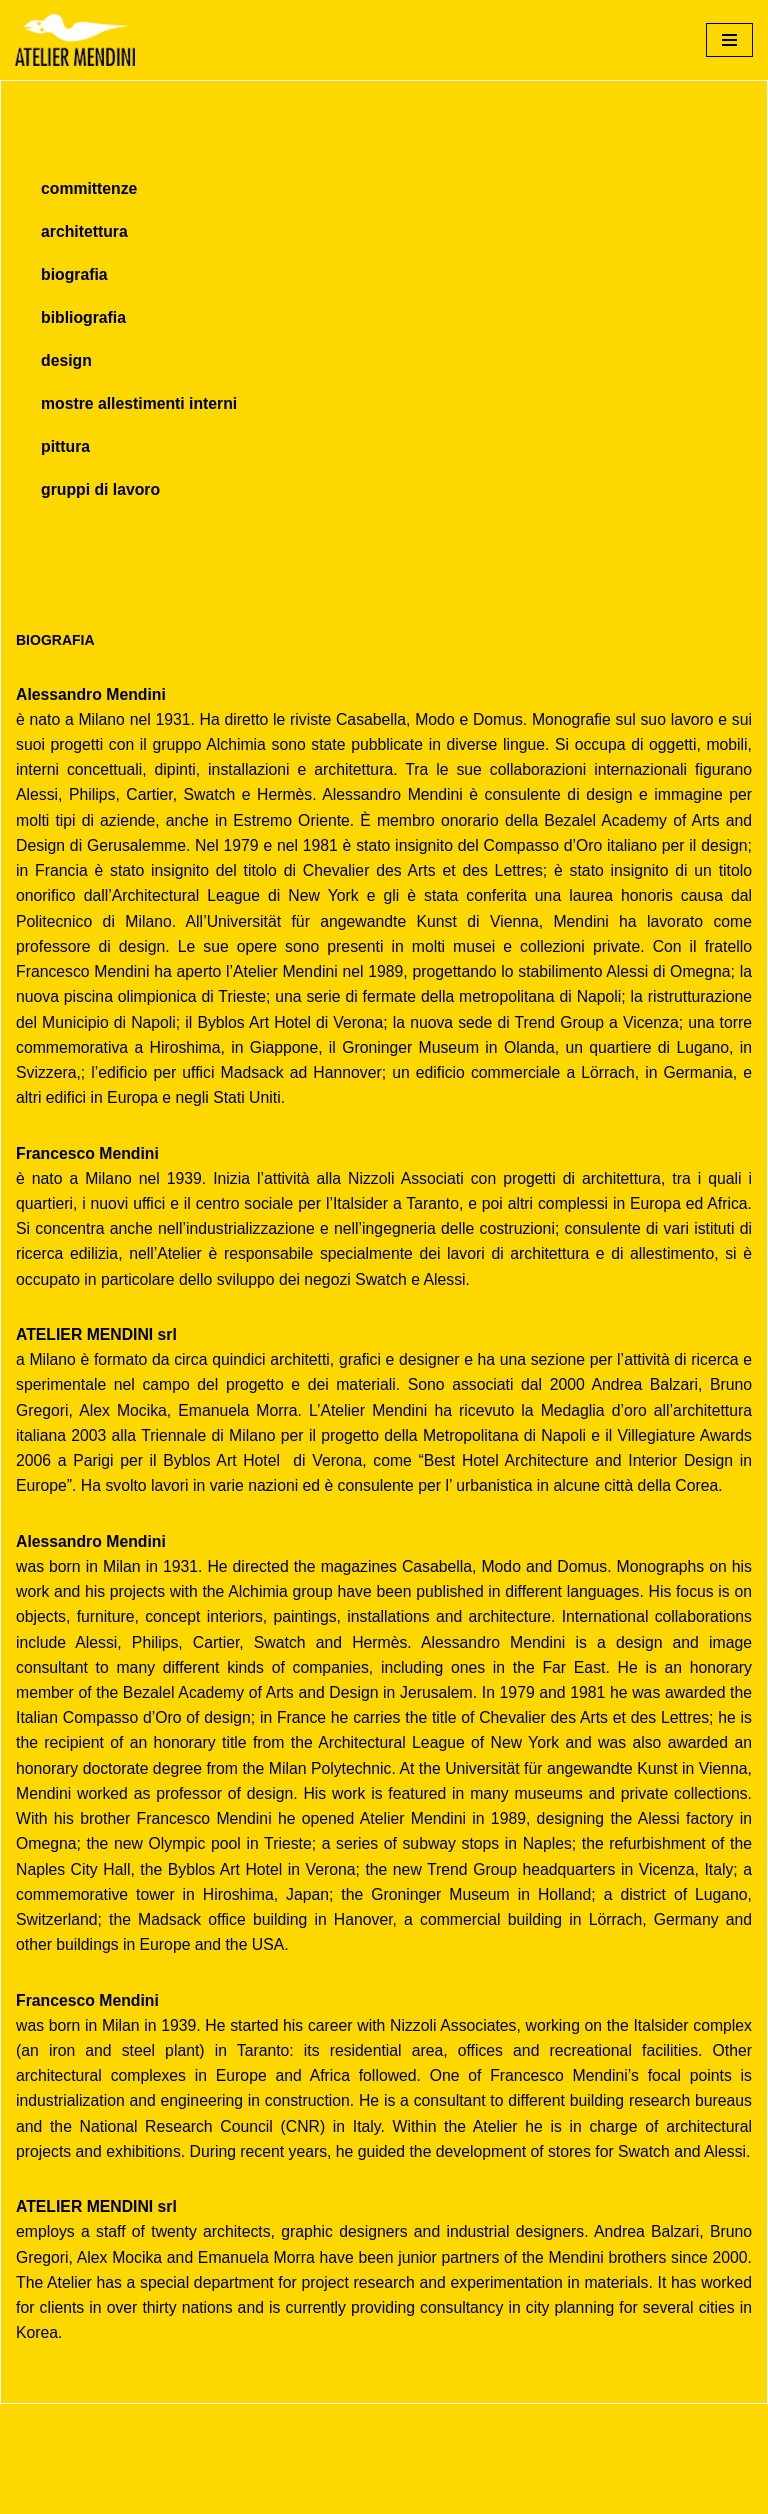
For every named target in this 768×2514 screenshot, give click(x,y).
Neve (33, 2492)
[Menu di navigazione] (729, 40)
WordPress (193, 2492)
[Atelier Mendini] (75, 40)
